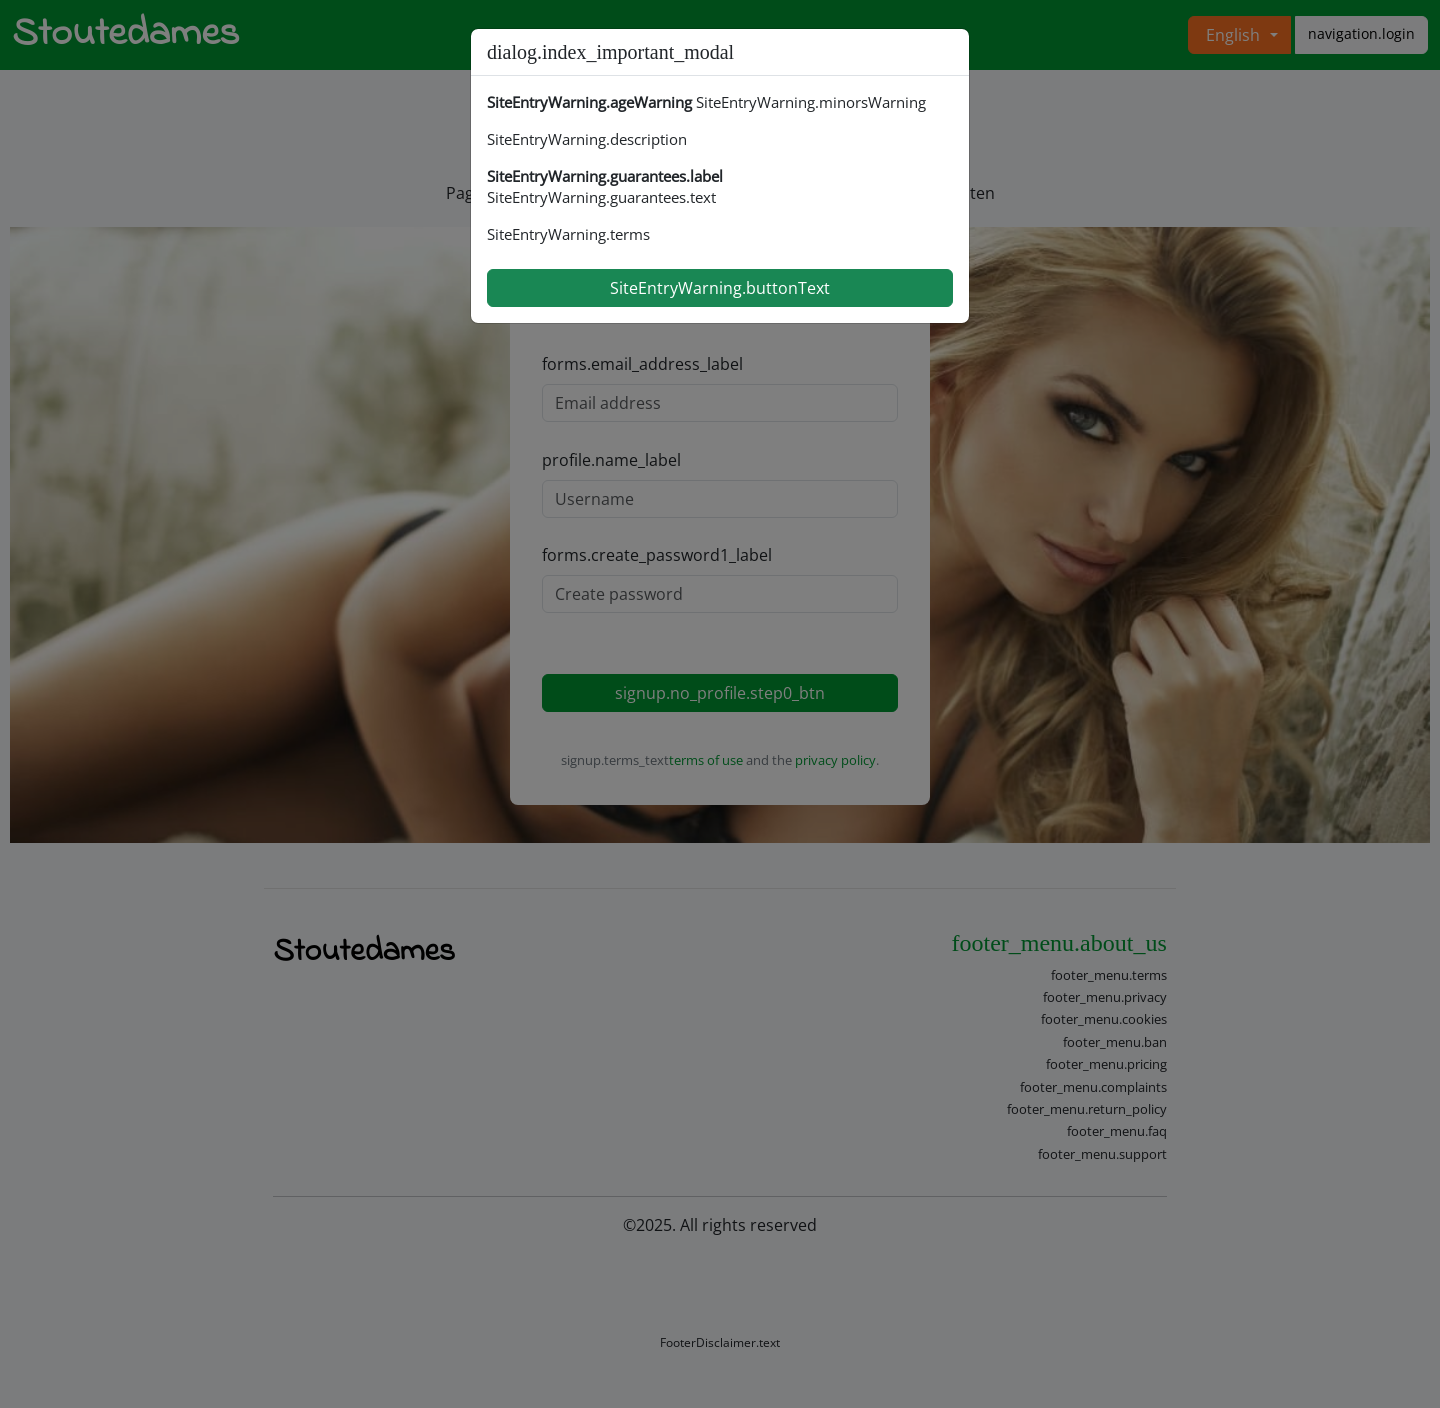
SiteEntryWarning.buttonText (720, 288)
